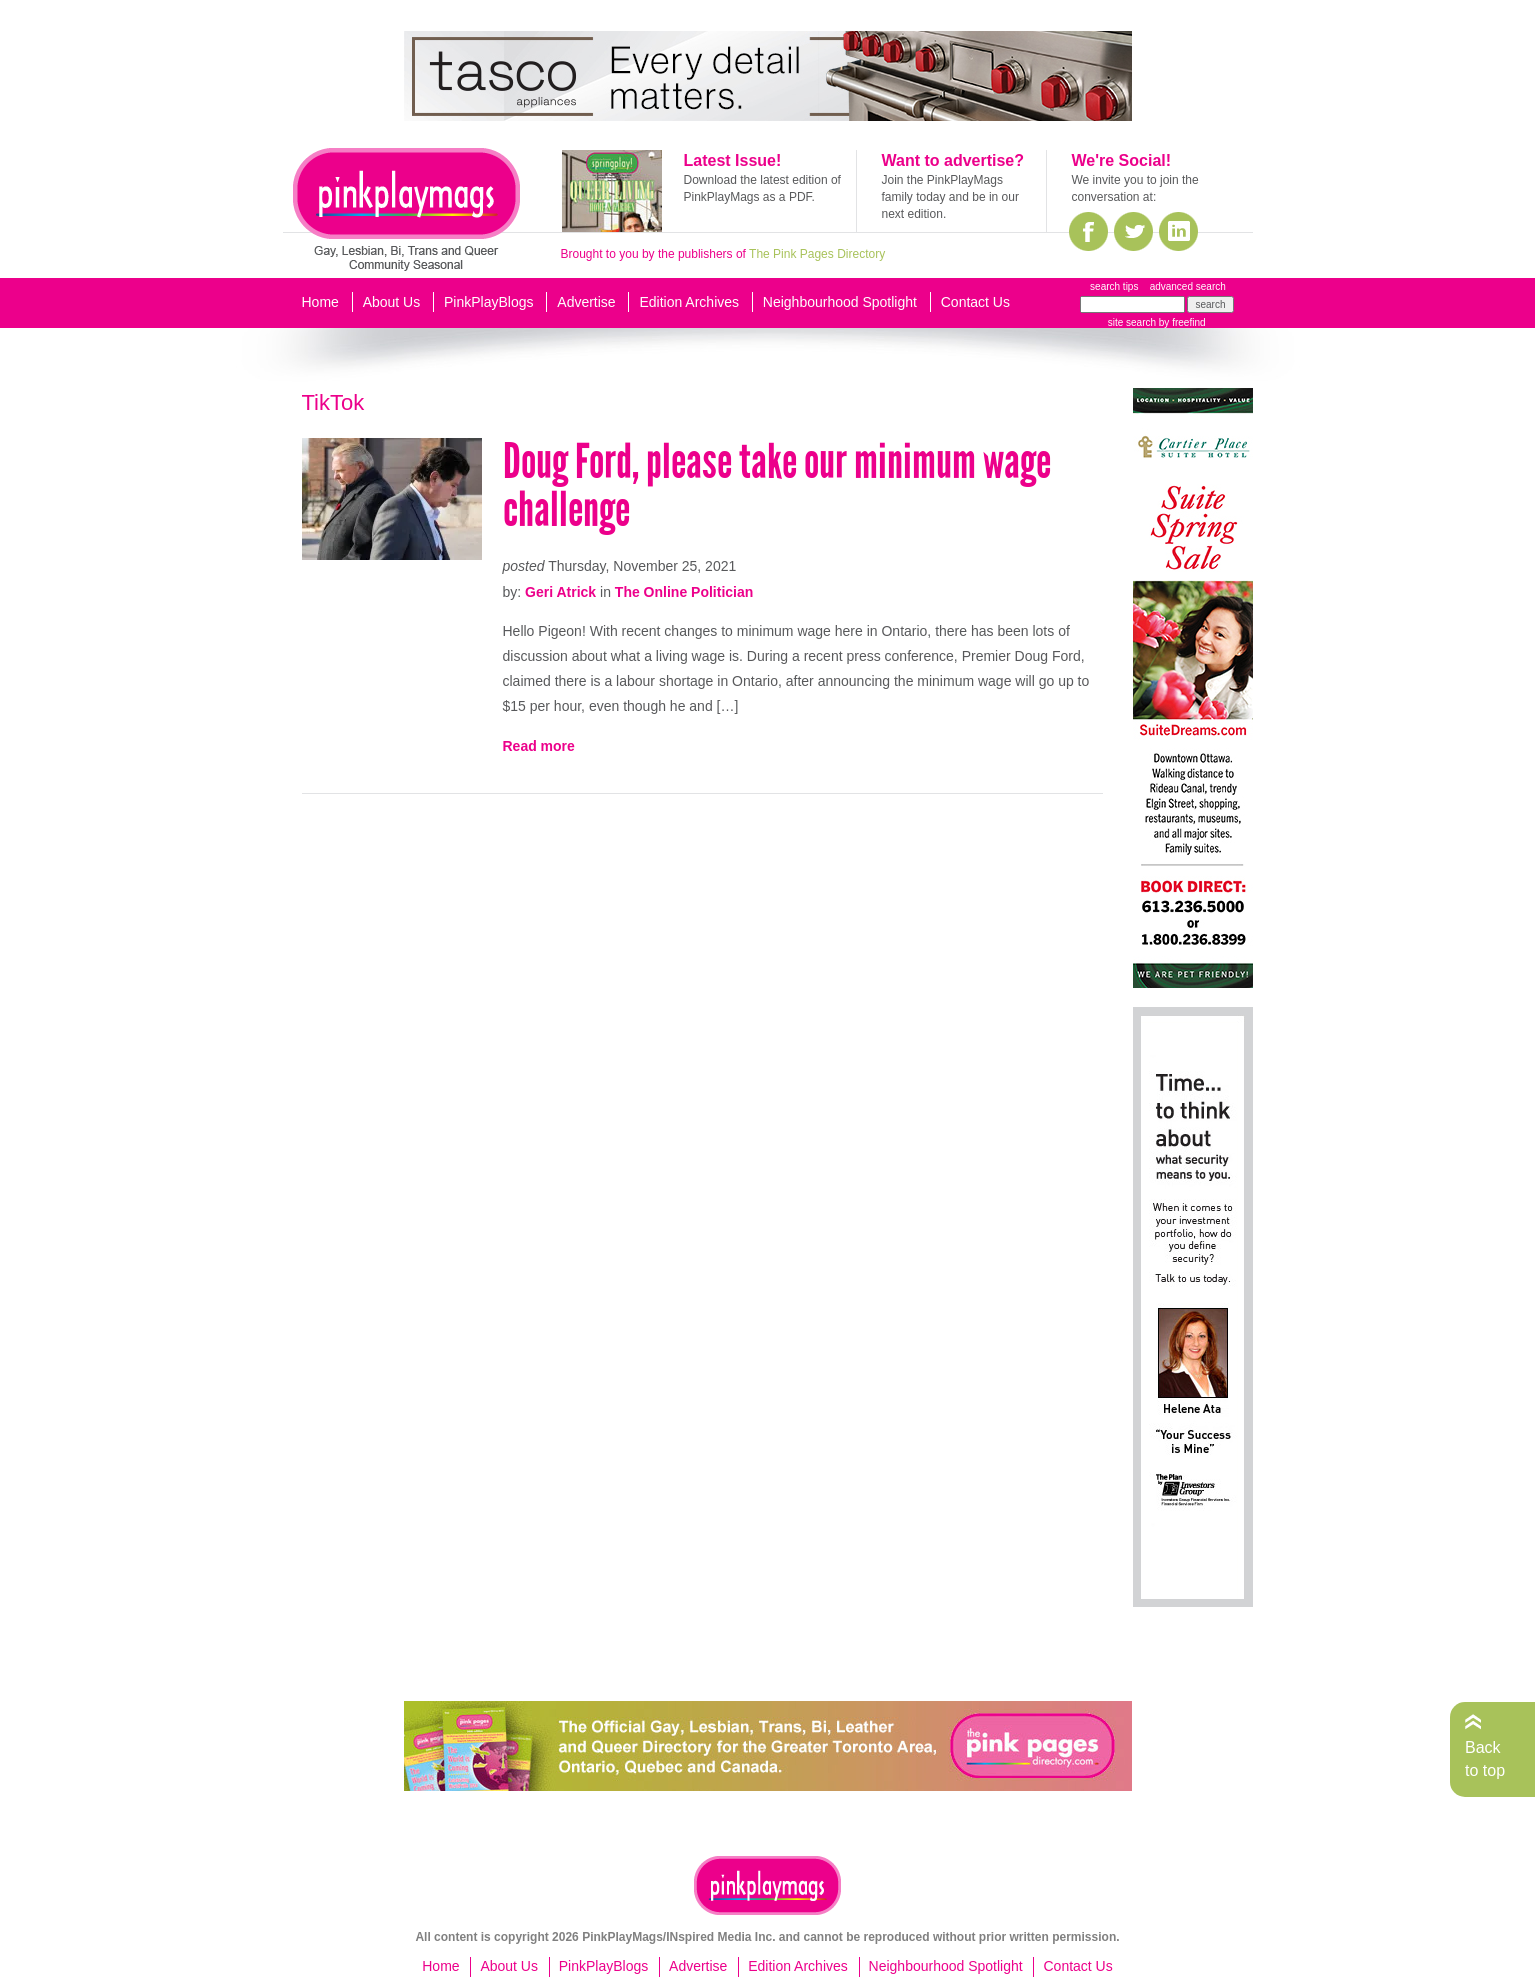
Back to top (1485, 1758)
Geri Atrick (560, 592)
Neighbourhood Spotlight (840, 302)
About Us (392, 302)
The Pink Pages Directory (817, 254)
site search (1132, 322)
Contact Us (975, 302)
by (1180, 322)
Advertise (586, 302)
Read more (539, 746)
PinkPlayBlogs (489, 302)
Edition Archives (689, 302)
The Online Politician (684, 592)
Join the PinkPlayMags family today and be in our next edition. (950, 197)
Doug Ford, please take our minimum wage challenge (777, 485)
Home (320, 302)
